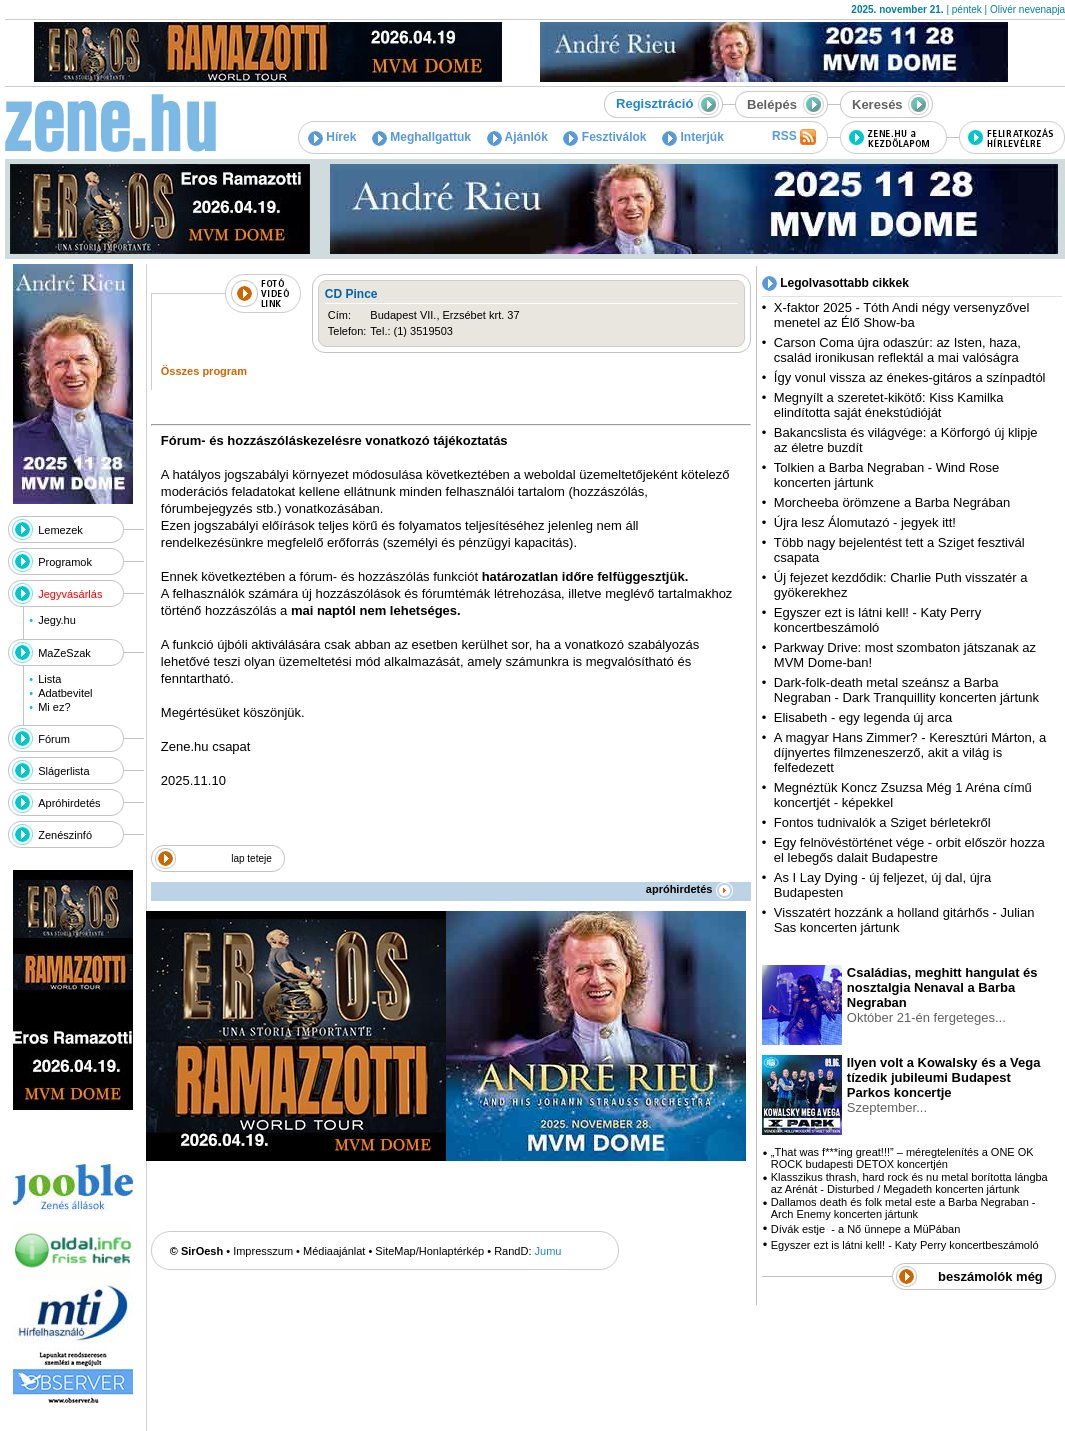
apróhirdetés (689, 889)
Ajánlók (517, 137)
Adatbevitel (65, 693)
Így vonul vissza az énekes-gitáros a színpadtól (910, 377)
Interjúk (693, 137)
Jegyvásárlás (70, 594)
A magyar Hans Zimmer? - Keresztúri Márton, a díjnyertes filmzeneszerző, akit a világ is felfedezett (910, 752)
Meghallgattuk (421, 137)
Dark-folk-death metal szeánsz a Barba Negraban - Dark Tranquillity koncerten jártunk (906, 690)
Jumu (548, 1251)
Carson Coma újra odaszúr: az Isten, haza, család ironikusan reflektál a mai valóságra (897, 350)
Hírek (332, 137)
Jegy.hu (57, 620)
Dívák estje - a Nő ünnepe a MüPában (866, 1229)
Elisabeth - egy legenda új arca (863, 717)
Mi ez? (54, 707)
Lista (49, 679)
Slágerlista (63, 771)
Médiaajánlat (334, 1251)
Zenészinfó (65, 835)
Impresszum (263, 1251)
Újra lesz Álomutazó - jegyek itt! (865, 522)
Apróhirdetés (69, 803)
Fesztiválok (604, 137)
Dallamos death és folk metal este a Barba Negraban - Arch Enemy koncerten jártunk (903, 1208)
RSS (794, 137)
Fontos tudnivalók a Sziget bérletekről (882, 822)
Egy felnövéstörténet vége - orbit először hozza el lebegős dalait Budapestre (909, 850)
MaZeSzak (64, 653)
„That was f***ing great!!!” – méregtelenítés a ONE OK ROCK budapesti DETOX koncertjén (902, 1158)
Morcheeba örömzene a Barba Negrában (892, 502)
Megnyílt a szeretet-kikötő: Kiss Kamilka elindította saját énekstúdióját (889, 405)
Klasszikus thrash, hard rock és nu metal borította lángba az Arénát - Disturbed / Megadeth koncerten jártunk (909, 1183)
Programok (65, 562)
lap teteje (251, 858)
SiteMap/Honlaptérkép (429, 1251)
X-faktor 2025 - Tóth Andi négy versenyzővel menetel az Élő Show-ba (902, 315)
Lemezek (60, 530)
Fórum (54, 739)
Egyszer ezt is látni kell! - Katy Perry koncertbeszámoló (877, 620)
